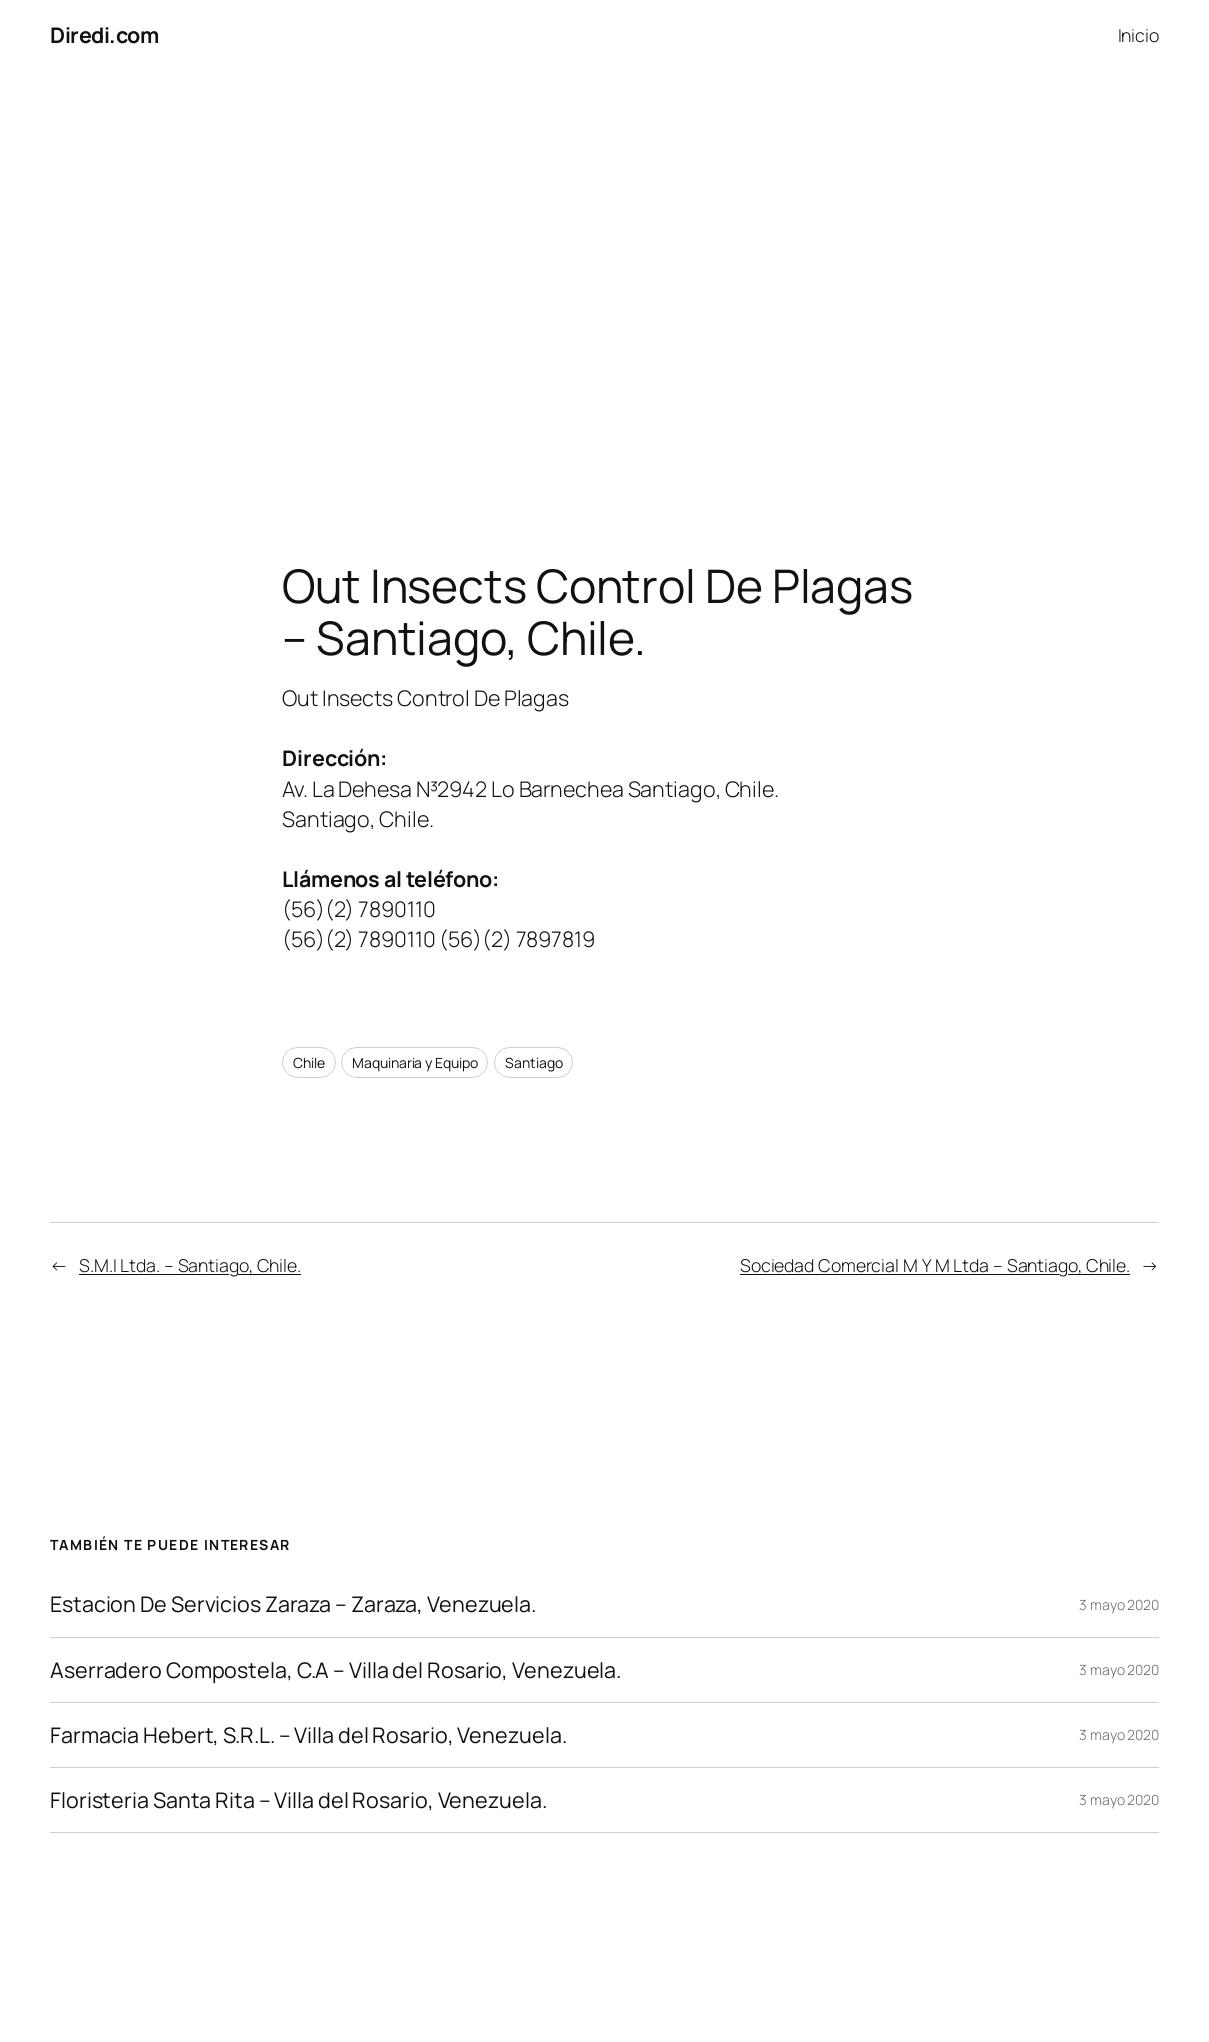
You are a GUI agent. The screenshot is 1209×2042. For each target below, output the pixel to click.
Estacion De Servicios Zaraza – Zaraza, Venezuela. (293, 1604)
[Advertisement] (605, 280)
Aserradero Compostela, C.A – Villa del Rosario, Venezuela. (335, 1670)
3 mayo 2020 (1119, 1604)
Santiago (533, 1062)
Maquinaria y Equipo (414, 1062)
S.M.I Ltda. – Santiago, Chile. (190, 1265)
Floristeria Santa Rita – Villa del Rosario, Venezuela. (298, 1800)
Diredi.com (104, 34)
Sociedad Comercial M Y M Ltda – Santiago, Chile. (935, 1265)
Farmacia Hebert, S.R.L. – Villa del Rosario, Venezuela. (308, 1735)
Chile (309, 1062)
